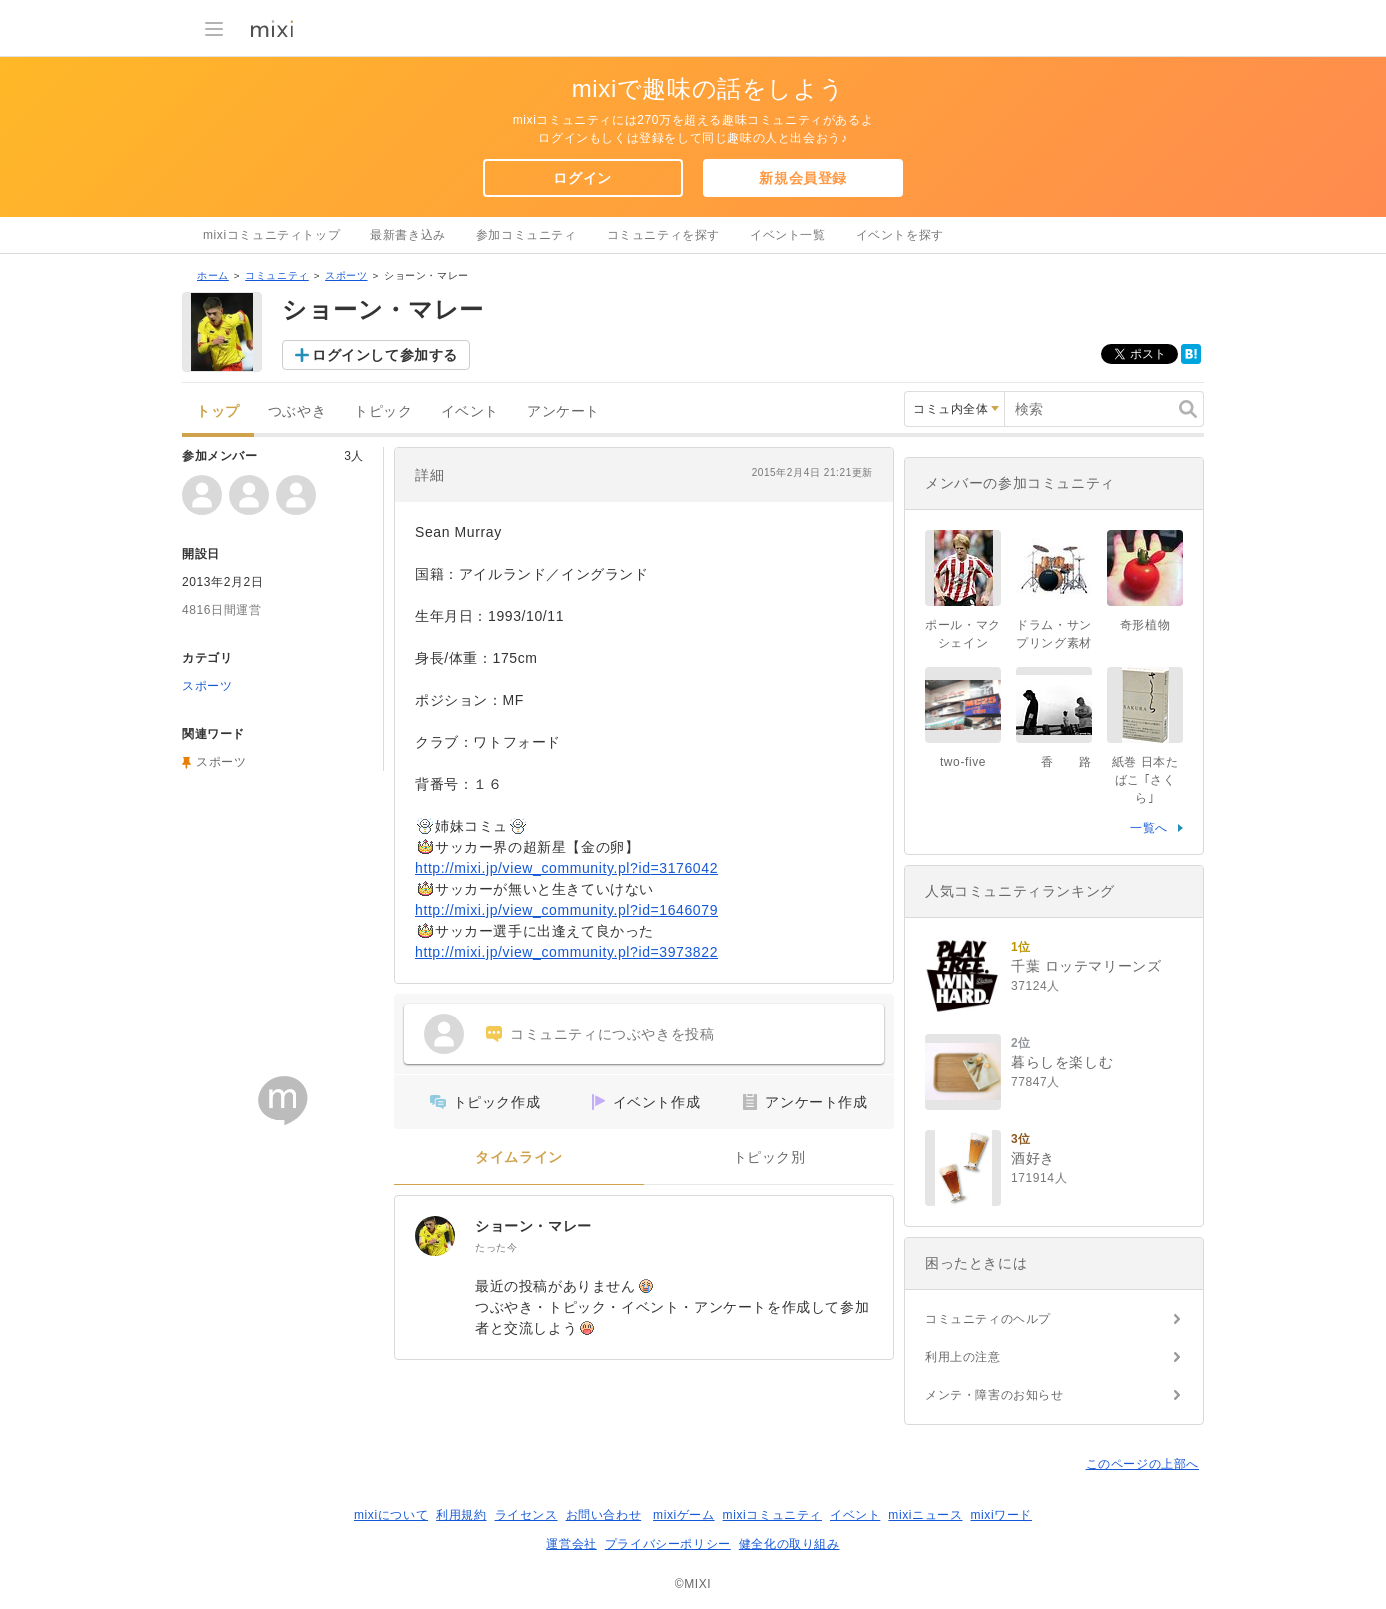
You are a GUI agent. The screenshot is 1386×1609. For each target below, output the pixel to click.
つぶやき (297, 411)
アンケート (563, 411)
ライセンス (526, 1515)
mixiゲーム (684, 1515)
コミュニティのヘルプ (988, 1319)
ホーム (213, 275)
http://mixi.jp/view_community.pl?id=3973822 (566, 952)
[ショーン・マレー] (435, 1236)
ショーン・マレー (533, 1226)
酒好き (1033, 1158)
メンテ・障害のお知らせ (994, 1395)
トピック (383, 411)
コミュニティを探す (663, 235)
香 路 (1060, 762)
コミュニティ (277, 275)
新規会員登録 (803, 178)
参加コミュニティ (526, 235)
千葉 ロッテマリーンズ (1086, 966)
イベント (470, 411)
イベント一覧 (788, 235)
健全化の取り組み (789, 1544)
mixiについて (391, 1515)
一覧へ (1149, 828)
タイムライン (519, 1157)
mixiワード (1001, 1515)
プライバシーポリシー (668, 1544)
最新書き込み (408, 235)
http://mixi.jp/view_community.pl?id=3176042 (566, 868)
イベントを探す (900, 235)
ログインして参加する (385, 355)
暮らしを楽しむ (1062, 1062)
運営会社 (571, 1544)
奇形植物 (1145, 625)
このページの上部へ (1142, 1464)
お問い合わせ (604, 1515)
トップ (218, 411)
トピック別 (769, 1157)
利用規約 (461, 1515)
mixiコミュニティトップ (271, 235)
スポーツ (346, 275)
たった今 (496, 1247)
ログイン (582, 178)
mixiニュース (925, 1515)
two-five (963, 762)
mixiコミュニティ (772, 1515)
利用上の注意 (963, 1357)
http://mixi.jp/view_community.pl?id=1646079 (566, 910)
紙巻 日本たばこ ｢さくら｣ (1145, 780)
